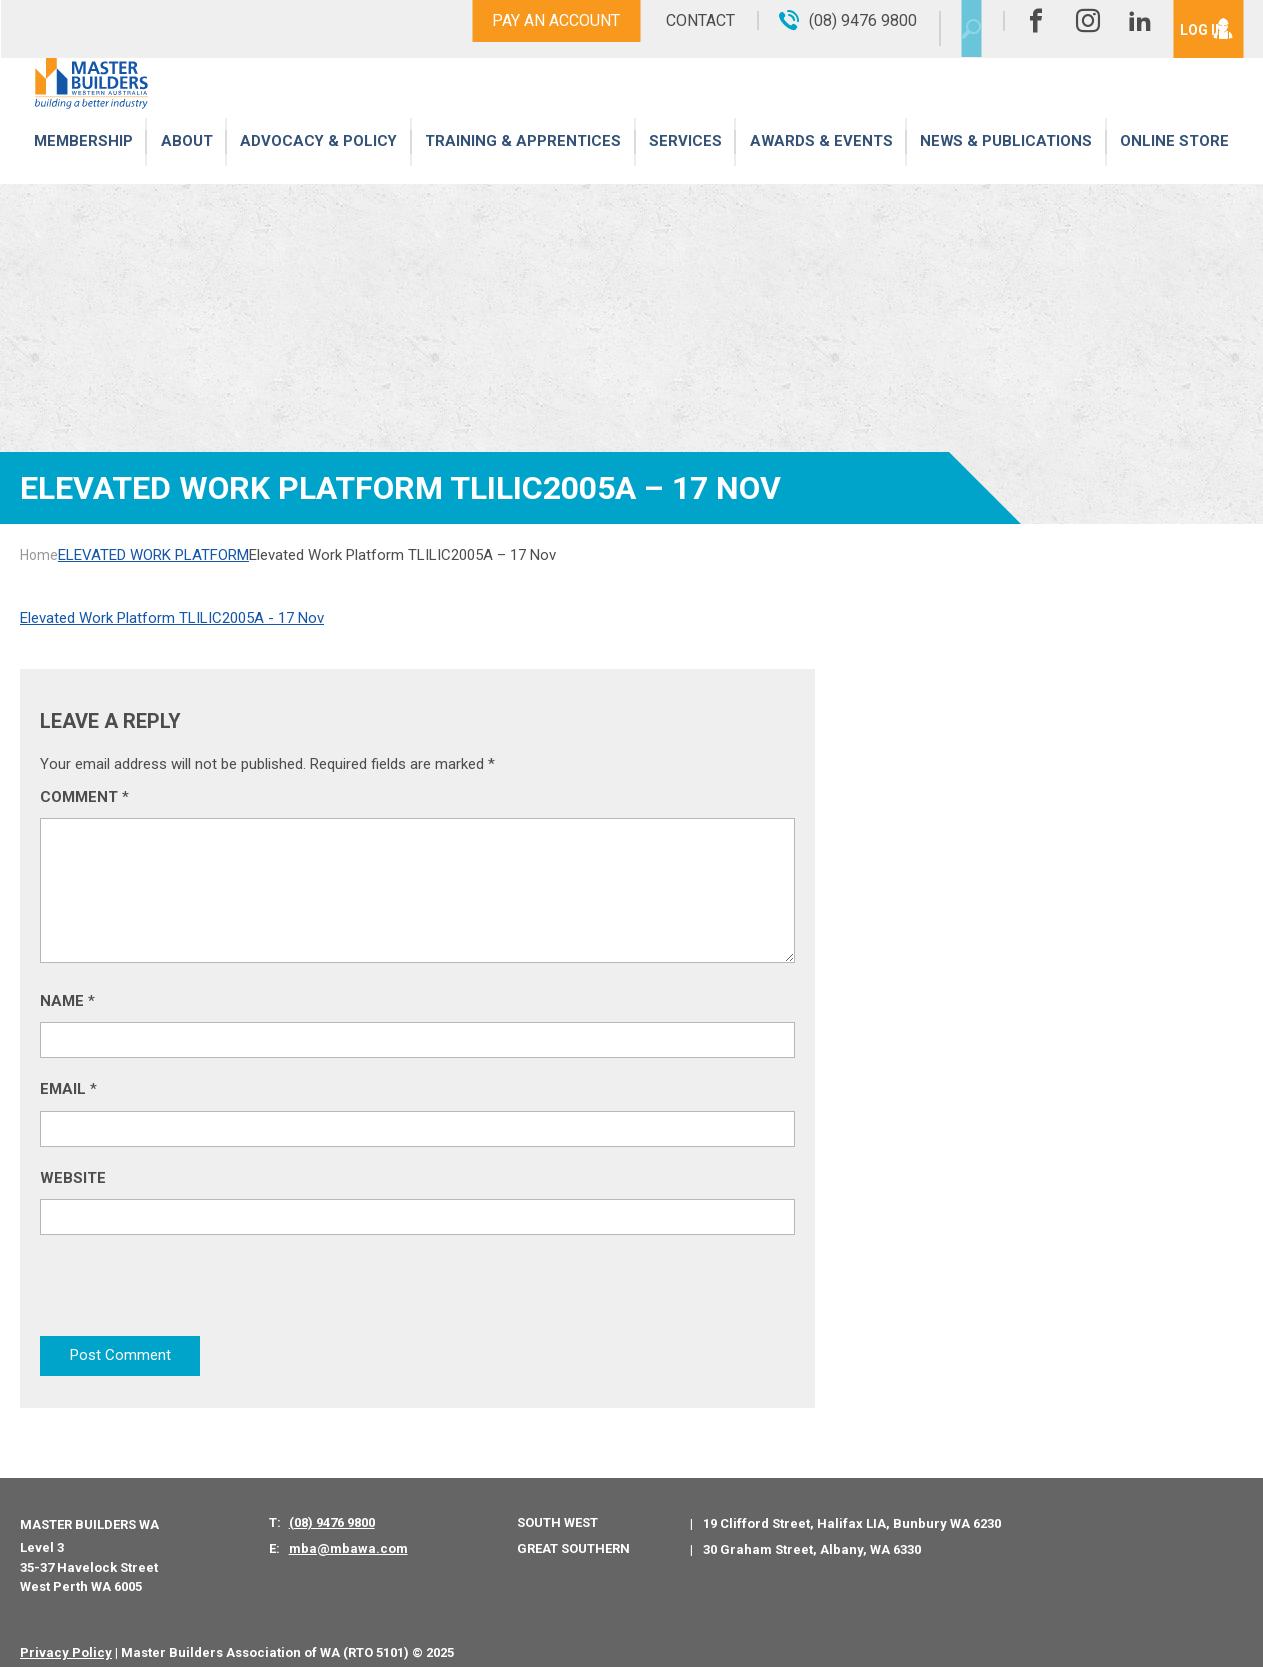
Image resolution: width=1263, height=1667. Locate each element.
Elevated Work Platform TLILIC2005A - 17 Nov (172, 618)
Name (67, 1001)
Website (73, 1178)
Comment (84, 797)
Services (686, 162)
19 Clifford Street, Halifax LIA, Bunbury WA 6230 (852, 1508)
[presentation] (192, 1294)
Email (68, 1089)
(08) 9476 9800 (332, 1507)
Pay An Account (521, 20)
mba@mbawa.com (348, 1533)
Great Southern (573, 1532)
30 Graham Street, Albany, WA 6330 (812, 1533)
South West (557, 1507)
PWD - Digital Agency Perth (546, 1636)
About (186, 162)
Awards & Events (820, 162)
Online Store (1175, 162)
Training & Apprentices (525, 162)
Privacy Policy (66, 1636)
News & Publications (1005, 162)
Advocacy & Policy (319, 162)
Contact (665, 20)
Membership (83, 162)
